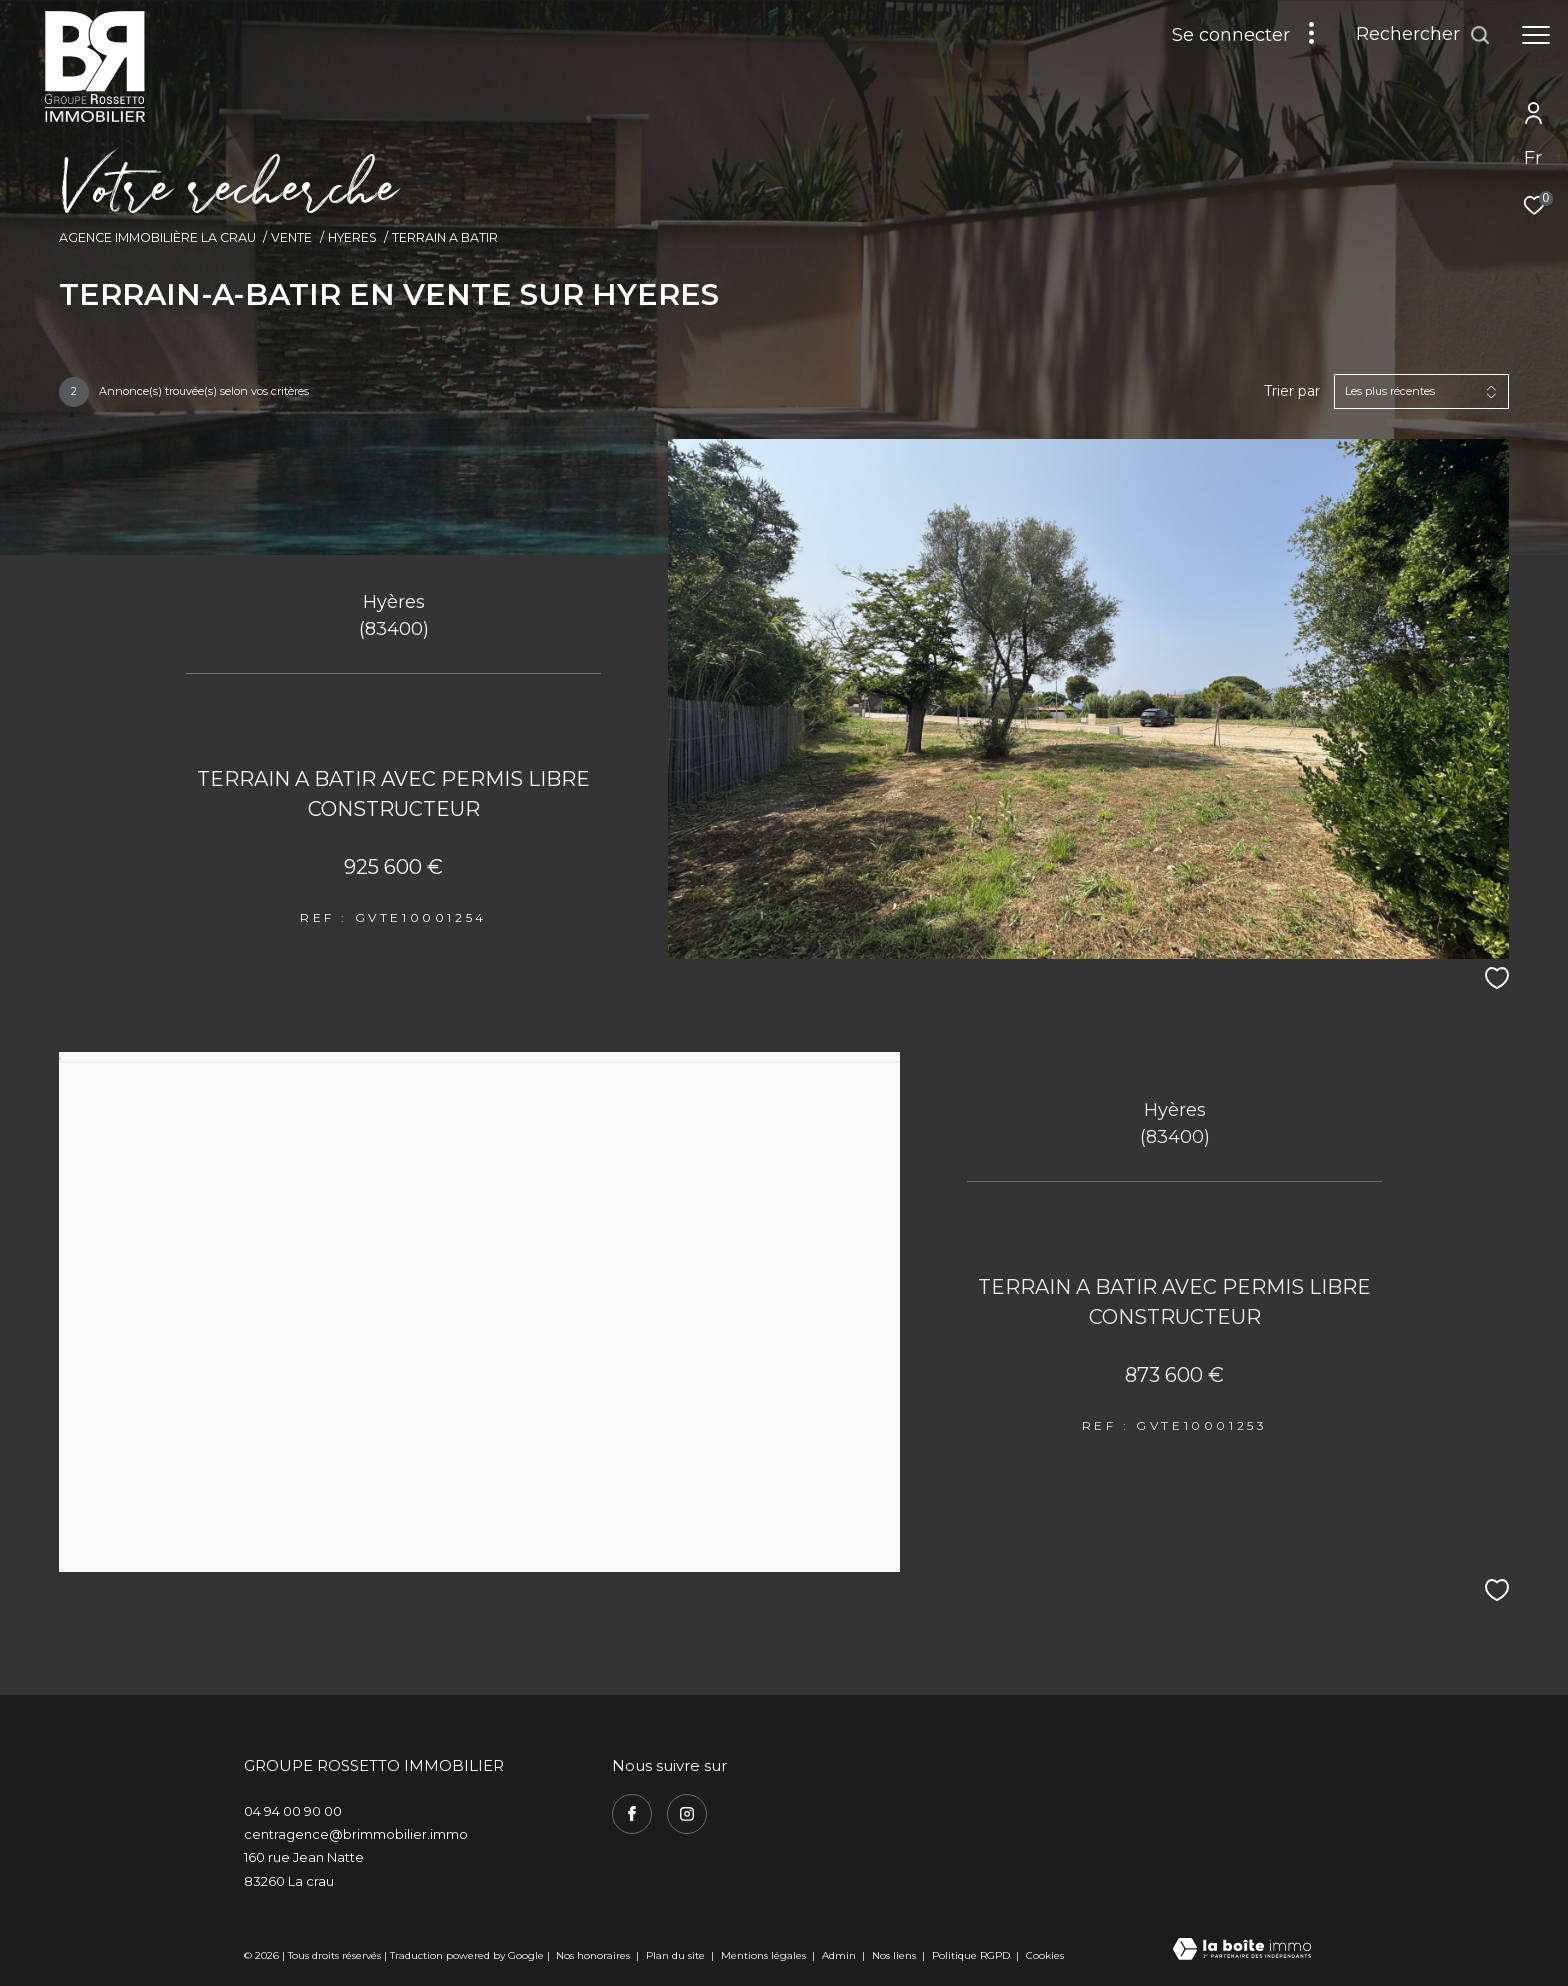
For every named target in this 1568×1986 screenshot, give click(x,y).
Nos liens (895, 1955)
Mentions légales (765, 1955)
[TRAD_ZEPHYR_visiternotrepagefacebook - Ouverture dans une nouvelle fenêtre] (632, 1814)
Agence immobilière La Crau (157, 237)
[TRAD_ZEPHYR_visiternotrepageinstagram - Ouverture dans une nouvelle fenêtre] (687, 1814)
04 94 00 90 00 (293, 1811)
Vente (291, 237)
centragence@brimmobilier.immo (356, 1834)
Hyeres (352, 237)
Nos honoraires (593, 1955)
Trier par (1292, 391)
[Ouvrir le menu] (1536, 35)
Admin (840, 1955)
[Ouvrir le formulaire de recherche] (1423, 35)
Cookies (1045, 1956)
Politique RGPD (971, 1955)
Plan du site (677, 1955)
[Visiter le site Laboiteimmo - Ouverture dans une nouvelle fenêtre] (1242, 1950)
